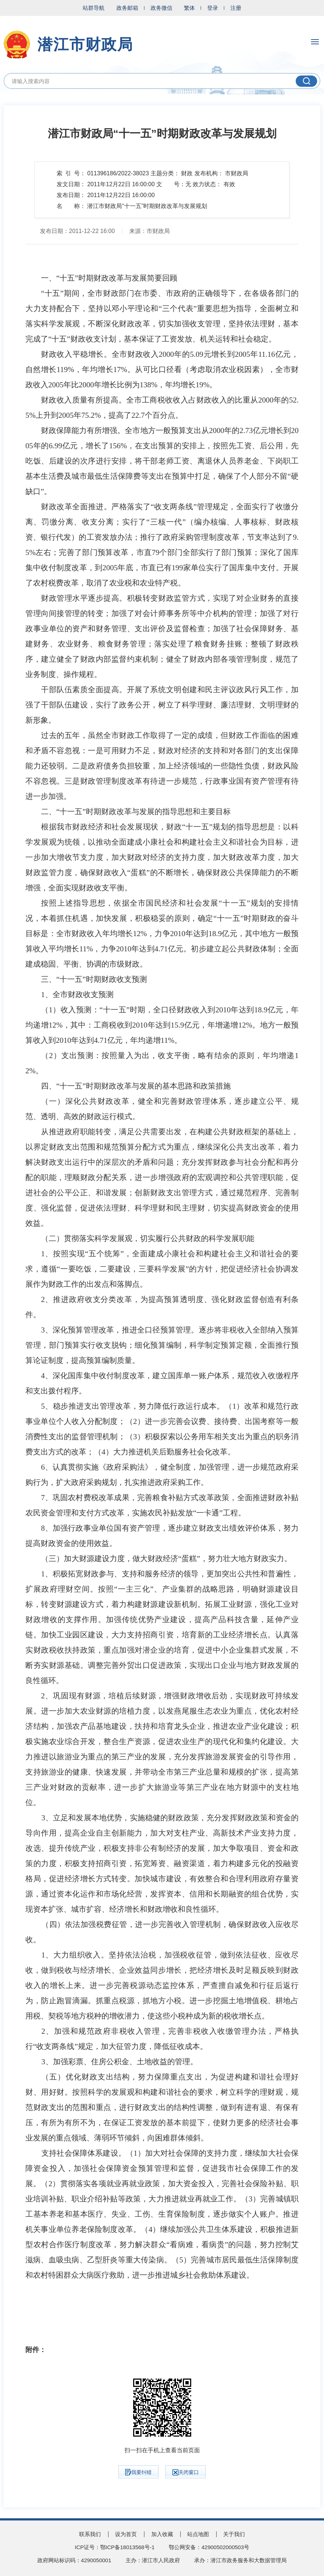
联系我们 (90, 2534)
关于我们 (234, 2534)
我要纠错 (138, 2472)
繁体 (189, 8)
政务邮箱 (127, 8)
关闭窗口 (185, 2472)
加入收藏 (162, 2534)
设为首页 (126, 2534)
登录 (212, 8)
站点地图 (198, 2534)
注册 (235, 8)
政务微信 (161, 8)
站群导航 (93, 8)
